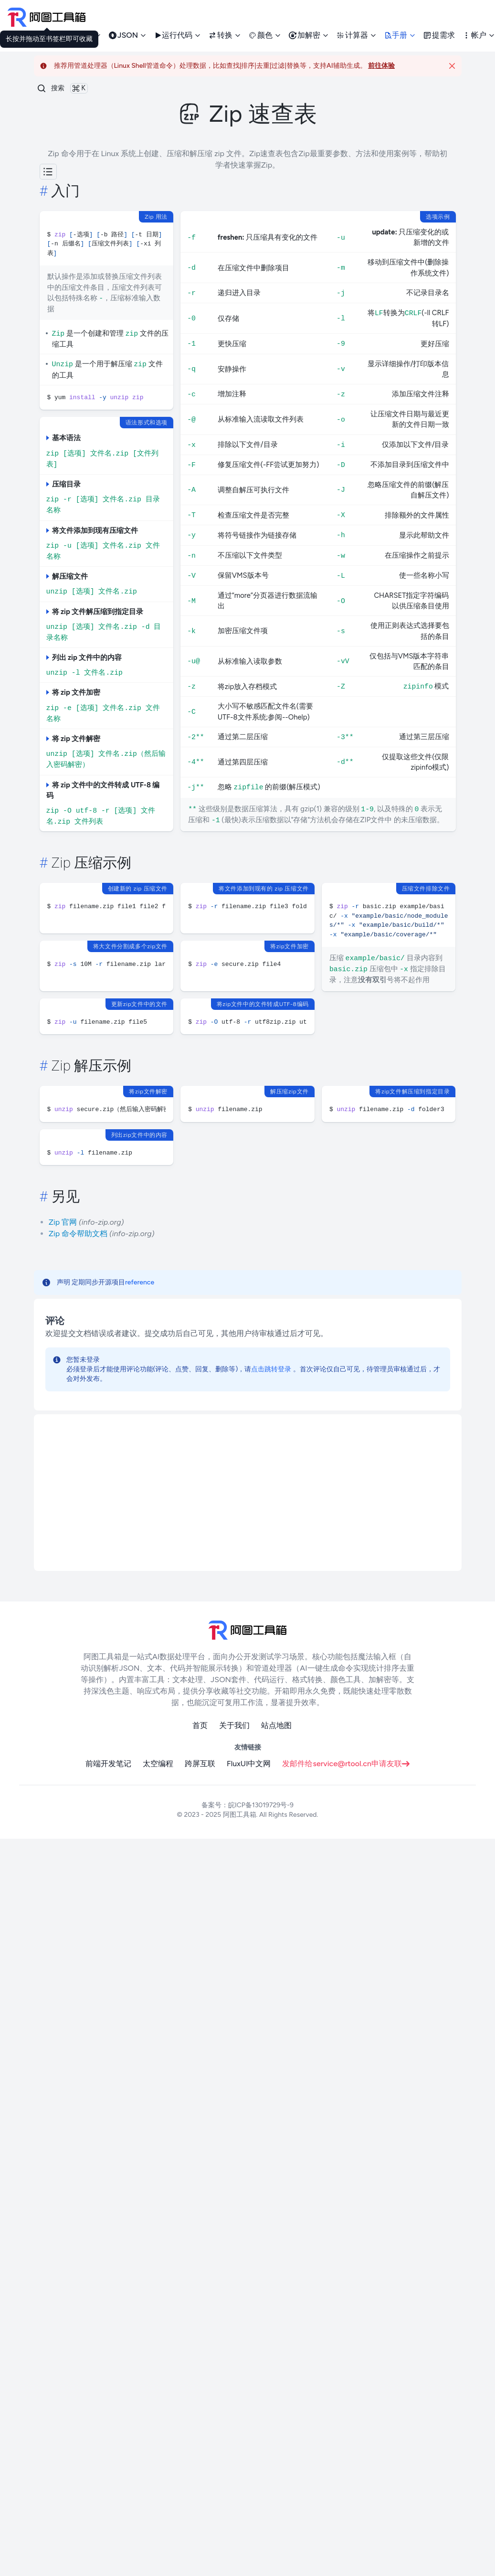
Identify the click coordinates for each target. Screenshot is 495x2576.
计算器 (357, 35)
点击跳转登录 (271, 1369)
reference (139, 1282)
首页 (200, 1725)
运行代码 (177, 35)
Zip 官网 (63, 1222)
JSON (128, 35)
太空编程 (158, 1763)
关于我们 (234, 1725)
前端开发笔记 (108, 1763)
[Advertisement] (217, 1492)
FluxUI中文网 (249, 1763)
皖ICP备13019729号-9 (261, 1805)
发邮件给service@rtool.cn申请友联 (345, 1763)
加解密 (309, 35)
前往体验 (381, 66)
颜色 (265, 35)
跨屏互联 (200, 1763)
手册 (400, 35)
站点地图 (276, 1725)
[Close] (452, 66)
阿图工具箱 (239, 1815)
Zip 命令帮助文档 (78, 1233)
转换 (225, 35)
